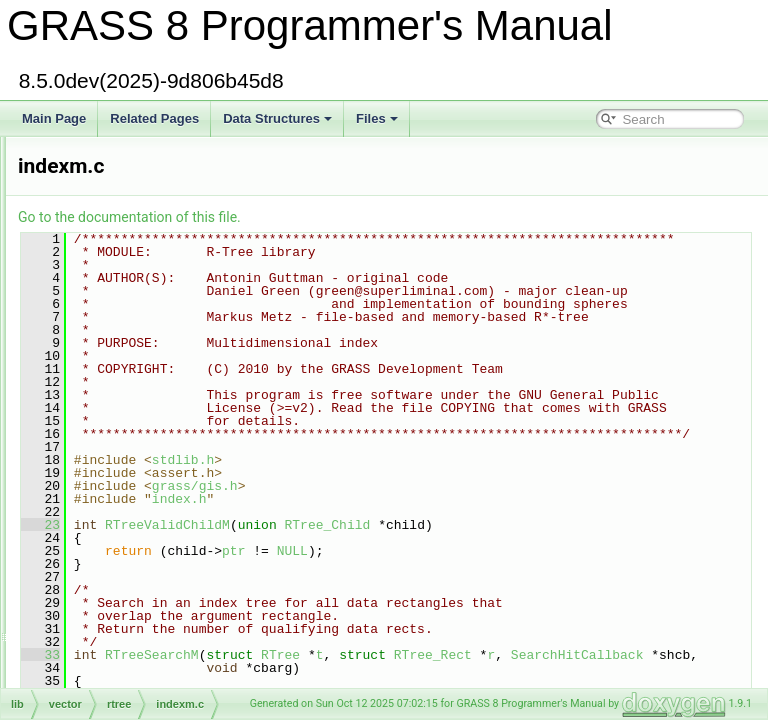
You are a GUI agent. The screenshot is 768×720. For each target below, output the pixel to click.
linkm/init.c (94, 488)
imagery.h (92, 202)
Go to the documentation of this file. (379, 217)
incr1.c (83, 246)
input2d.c (90, 598)
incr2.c (83, 268)
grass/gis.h (445, 603)
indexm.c (90, 422)
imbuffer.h (92, 224)
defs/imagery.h (105, 180)
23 (290, 642)
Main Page (54, 118)
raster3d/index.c (108, 334)
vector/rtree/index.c (117, 356)
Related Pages (154, 118)
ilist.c (79, 158)
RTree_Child (578, 642)
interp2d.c (92, 686)
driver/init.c (95, 466)
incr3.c (83, 290)
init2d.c (85, 554)
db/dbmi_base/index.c (124, 312)
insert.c (85, 620)
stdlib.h (433, 577)
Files (377, 118)
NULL (542, 668)
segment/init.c (103, 532)
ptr (483, 668)
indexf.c (86, 400)
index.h (85, 378)
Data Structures (277, 118)
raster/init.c (95, 510)
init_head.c (95, 576)
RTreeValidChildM (417, 642)
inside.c (86, 642)
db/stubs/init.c (102, 444)
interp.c (85, 664)
